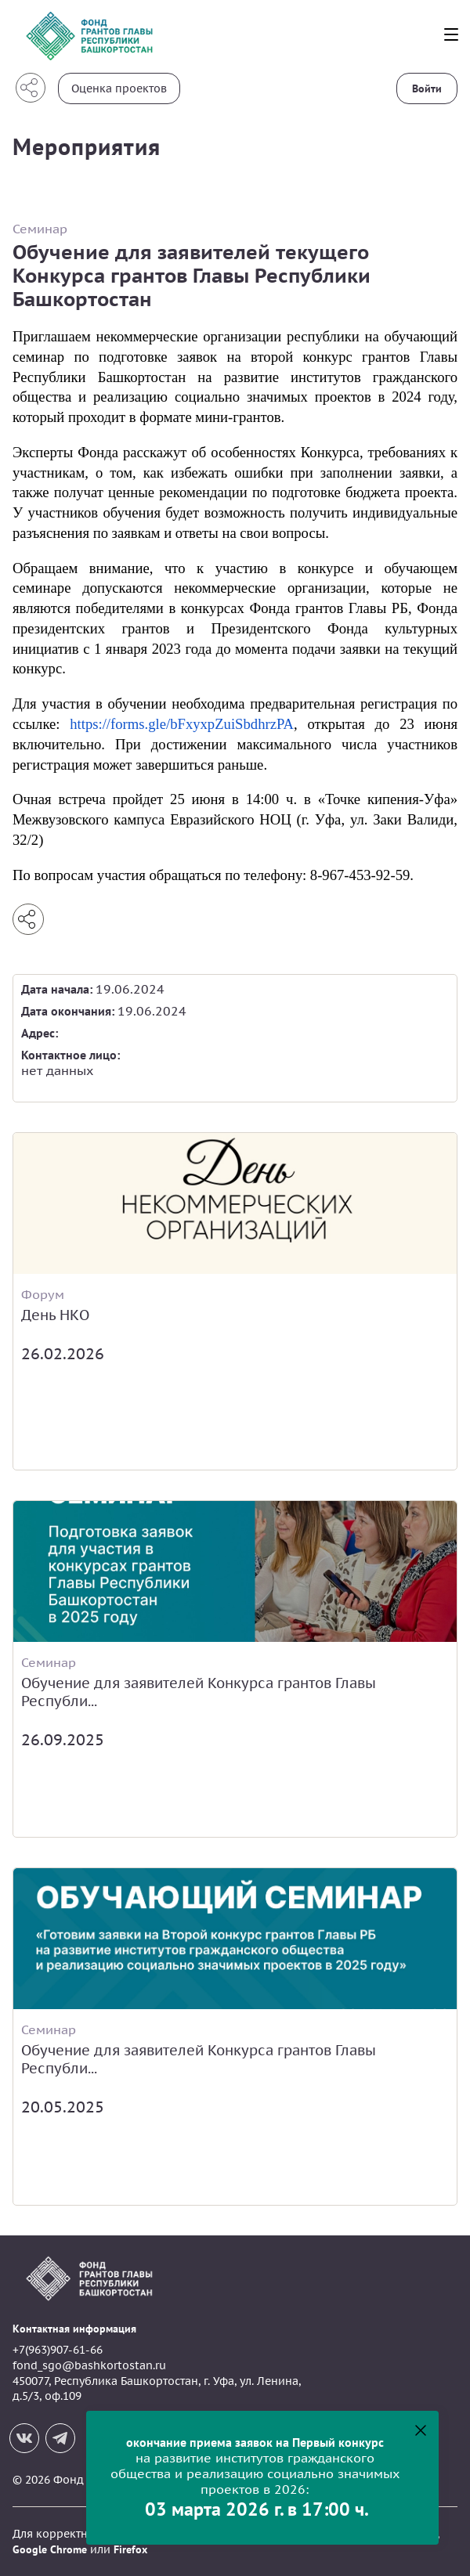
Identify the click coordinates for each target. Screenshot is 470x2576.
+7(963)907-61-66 (58, 2350)
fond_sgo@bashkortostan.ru (89, 2365)
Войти (427, 88)
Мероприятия (87, 146)
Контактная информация (74, 2329)
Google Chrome (50, 2549)
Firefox (130, 2549)
